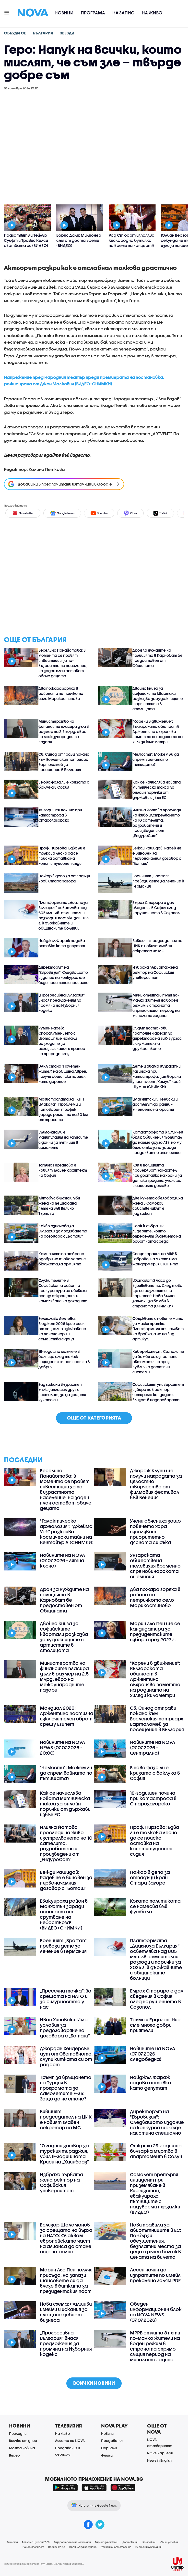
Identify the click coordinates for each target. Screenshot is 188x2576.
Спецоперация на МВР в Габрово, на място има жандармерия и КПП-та (155, 1258)
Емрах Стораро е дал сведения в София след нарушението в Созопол (156, 907)
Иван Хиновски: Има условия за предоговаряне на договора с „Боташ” (65, 2027)
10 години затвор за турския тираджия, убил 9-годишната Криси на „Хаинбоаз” (64, 2153)
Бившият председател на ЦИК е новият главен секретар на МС (157, 945)
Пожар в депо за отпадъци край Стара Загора (64, 878)
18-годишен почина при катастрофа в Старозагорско (60, 815)
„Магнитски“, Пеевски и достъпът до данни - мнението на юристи (155, 1104)
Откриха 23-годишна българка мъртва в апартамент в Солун (156, 2151)
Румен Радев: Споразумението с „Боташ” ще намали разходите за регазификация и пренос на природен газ (61, 1041)
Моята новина (22, 2448)
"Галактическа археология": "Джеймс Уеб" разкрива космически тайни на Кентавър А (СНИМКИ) (67, 1531)
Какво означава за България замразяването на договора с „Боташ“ (62, 1231)
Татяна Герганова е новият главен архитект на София (62, 1170)
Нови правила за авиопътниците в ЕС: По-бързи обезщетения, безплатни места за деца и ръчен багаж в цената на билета (155, 2241)
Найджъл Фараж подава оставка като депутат (61, 943)
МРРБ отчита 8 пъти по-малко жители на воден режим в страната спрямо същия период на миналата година (156, 1005)
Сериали (109, 2448)
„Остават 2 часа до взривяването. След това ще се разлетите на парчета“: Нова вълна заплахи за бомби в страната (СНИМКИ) (157, 1293)
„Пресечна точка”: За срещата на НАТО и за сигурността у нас (65, 1999)
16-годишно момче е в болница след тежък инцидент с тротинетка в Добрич (64, 1359)
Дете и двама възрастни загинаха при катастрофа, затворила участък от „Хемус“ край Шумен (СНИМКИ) (156, 1076)
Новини (64, 12)
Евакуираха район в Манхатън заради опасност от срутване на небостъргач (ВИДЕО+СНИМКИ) (64, 1914)
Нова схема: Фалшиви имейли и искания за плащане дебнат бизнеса (66, 2312)
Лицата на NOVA (70, 2440)
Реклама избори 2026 (35, 2542)
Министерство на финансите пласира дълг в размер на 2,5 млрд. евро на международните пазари (63, 731)
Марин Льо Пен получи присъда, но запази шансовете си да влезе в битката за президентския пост (66, 2280)
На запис (123, 12)
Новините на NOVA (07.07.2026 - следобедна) (152, 2054)
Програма (93, 12)
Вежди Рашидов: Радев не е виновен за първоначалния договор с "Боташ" (156, 856)
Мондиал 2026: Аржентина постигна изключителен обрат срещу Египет (66, 1716)
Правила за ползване (82, 2546)
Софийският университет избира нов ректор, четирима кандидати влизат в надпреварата (158, 1392)
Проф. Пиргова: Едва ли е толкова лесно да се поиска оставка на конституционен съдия (61, 856)
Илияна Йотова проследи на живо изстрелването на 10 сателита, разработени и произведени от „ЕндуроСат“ (156, 823)
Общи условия (169, 2542)
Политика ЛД (56, 2546)
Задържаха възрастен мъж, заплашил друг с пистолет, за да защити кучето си (62, 1392)
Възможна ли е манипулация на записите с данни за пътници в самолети (63, 1140)
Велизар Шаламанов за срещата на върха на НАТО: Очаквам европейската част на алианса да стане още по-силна (66, 2238)
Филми (107, 2455)
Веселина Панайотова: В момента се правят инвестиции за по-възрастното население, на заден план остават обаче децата (62, 663)
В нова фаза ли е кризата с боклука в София (63, 784)
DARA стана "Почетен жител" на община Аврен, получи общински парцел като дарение (62, 1074)
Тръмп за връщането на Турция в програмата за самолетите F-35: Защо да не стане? (65, 2088)
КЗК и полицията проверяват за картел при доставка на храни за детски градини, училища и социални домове (157, 1175)
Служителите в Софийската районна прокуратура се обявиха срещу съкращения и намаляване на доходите (62, 1290)
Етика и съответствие (116, 2546)
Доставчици (130, 2542)
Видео (14, 2455)
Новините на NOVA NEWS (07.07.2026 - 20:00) (62, 1747)
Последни (17, 2433)
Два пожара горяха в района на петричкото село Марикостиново (60, 693)
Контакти (149, 2542)
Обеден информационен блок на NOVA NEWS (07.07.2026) (156, 2312)
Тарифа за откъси (106, 2542)
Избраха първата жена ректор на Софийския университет (155, 972)
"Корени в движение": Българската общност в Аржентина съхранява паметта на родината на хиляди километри (157, 731)
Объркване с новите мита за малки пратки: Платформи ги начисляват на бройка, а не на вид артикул (158, 1328)
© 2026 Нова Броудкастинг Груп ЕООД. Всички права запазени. (44, 2563)
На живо (152, 12)
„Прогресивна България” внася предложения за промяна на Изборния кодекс (61, 1003)
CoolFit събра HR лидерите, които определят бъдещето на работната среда (156, 1233)
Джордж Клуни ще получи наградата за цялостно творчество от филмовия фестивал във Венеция (156, 1484)
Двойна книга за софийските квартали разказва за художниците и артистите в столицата (157, 698)
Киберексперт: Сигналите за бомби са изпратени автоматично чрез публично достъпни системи (158, 1361)
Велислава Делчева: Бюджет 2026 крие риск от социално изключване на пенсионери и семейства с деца (62, 1328)
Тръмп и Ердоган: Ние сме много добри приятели (155, 2025)
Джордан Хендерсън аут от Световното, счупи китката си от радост (66, 2056)
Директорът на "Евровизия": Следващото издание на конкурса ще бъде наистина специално (63, 975)
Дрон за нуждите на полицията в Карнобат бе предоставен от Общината (157, 658)
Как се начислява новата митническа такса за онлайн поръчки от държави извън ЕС (156, 790)
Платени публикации (148, 2546)
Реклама (12, 2542)
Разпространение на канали (72, 2542)
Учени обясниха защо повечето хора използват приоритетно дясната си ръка (155, 1531)
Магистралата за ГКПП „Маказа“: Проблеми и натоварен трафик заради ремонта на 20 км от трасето (63, 1109)
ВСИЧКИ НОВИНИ (94, 2383)
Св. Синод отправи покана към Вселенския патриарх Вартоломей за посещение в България (63, 762)
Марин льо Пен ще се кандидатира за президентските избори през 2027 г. (155, 1631)
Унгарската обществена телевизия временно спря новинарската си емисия (155, 1565)
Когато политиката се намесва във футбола (155, 1906)
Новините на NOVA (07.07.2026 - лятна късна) (62, 1560)
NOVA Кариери (160, 2453)
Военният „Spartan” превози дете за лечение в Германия (158, 881)
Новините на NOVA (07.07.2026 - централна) (152, 1747)
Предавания (112, 2440)
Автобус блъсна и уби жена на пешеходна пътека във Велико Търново (59, 1206)
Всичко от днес (23, 2440)
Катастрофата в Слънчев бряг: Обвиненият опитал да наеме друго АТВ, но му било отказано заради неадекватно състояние (157, 1142)
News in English (159, 2460)
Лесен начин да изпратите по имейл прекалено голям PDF (155, 2275)
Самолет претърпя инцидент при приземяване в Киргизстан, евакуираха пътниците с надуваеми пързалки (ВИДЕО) (155, 2193)
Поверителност (33, 2546)
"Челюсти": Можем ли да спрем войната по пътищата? (155, 759)
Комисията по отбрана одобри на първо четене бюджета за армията (62, 1258)
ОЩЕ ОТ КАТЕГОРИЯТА (94, 1418)
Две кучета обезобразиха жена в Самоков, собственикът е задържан (157, 1206)
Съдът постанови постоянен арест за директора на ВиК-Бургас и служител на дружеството (157, 1038)
